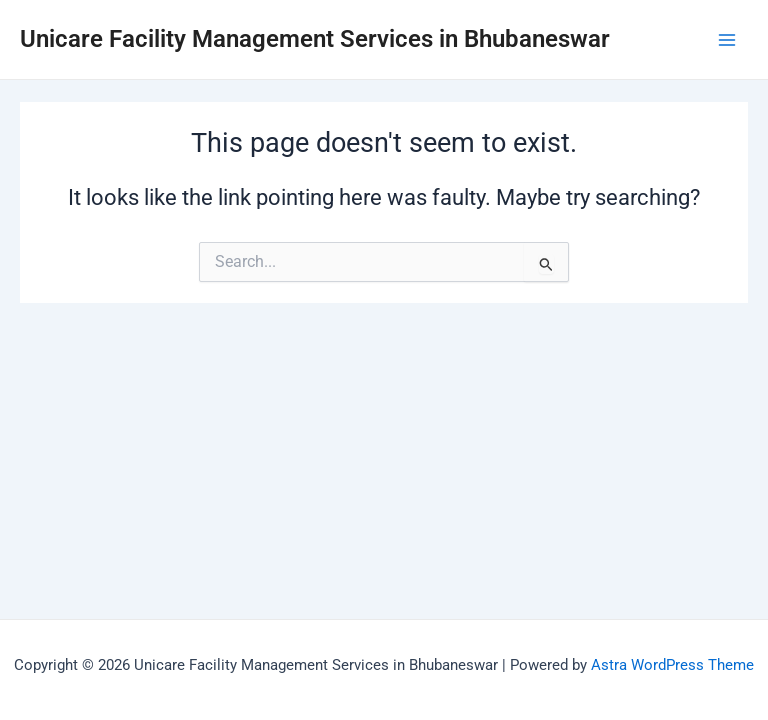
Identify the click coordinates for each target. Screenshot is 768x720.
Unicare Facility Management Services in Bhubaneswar (315, 39)
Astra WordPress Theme (672, 665)
